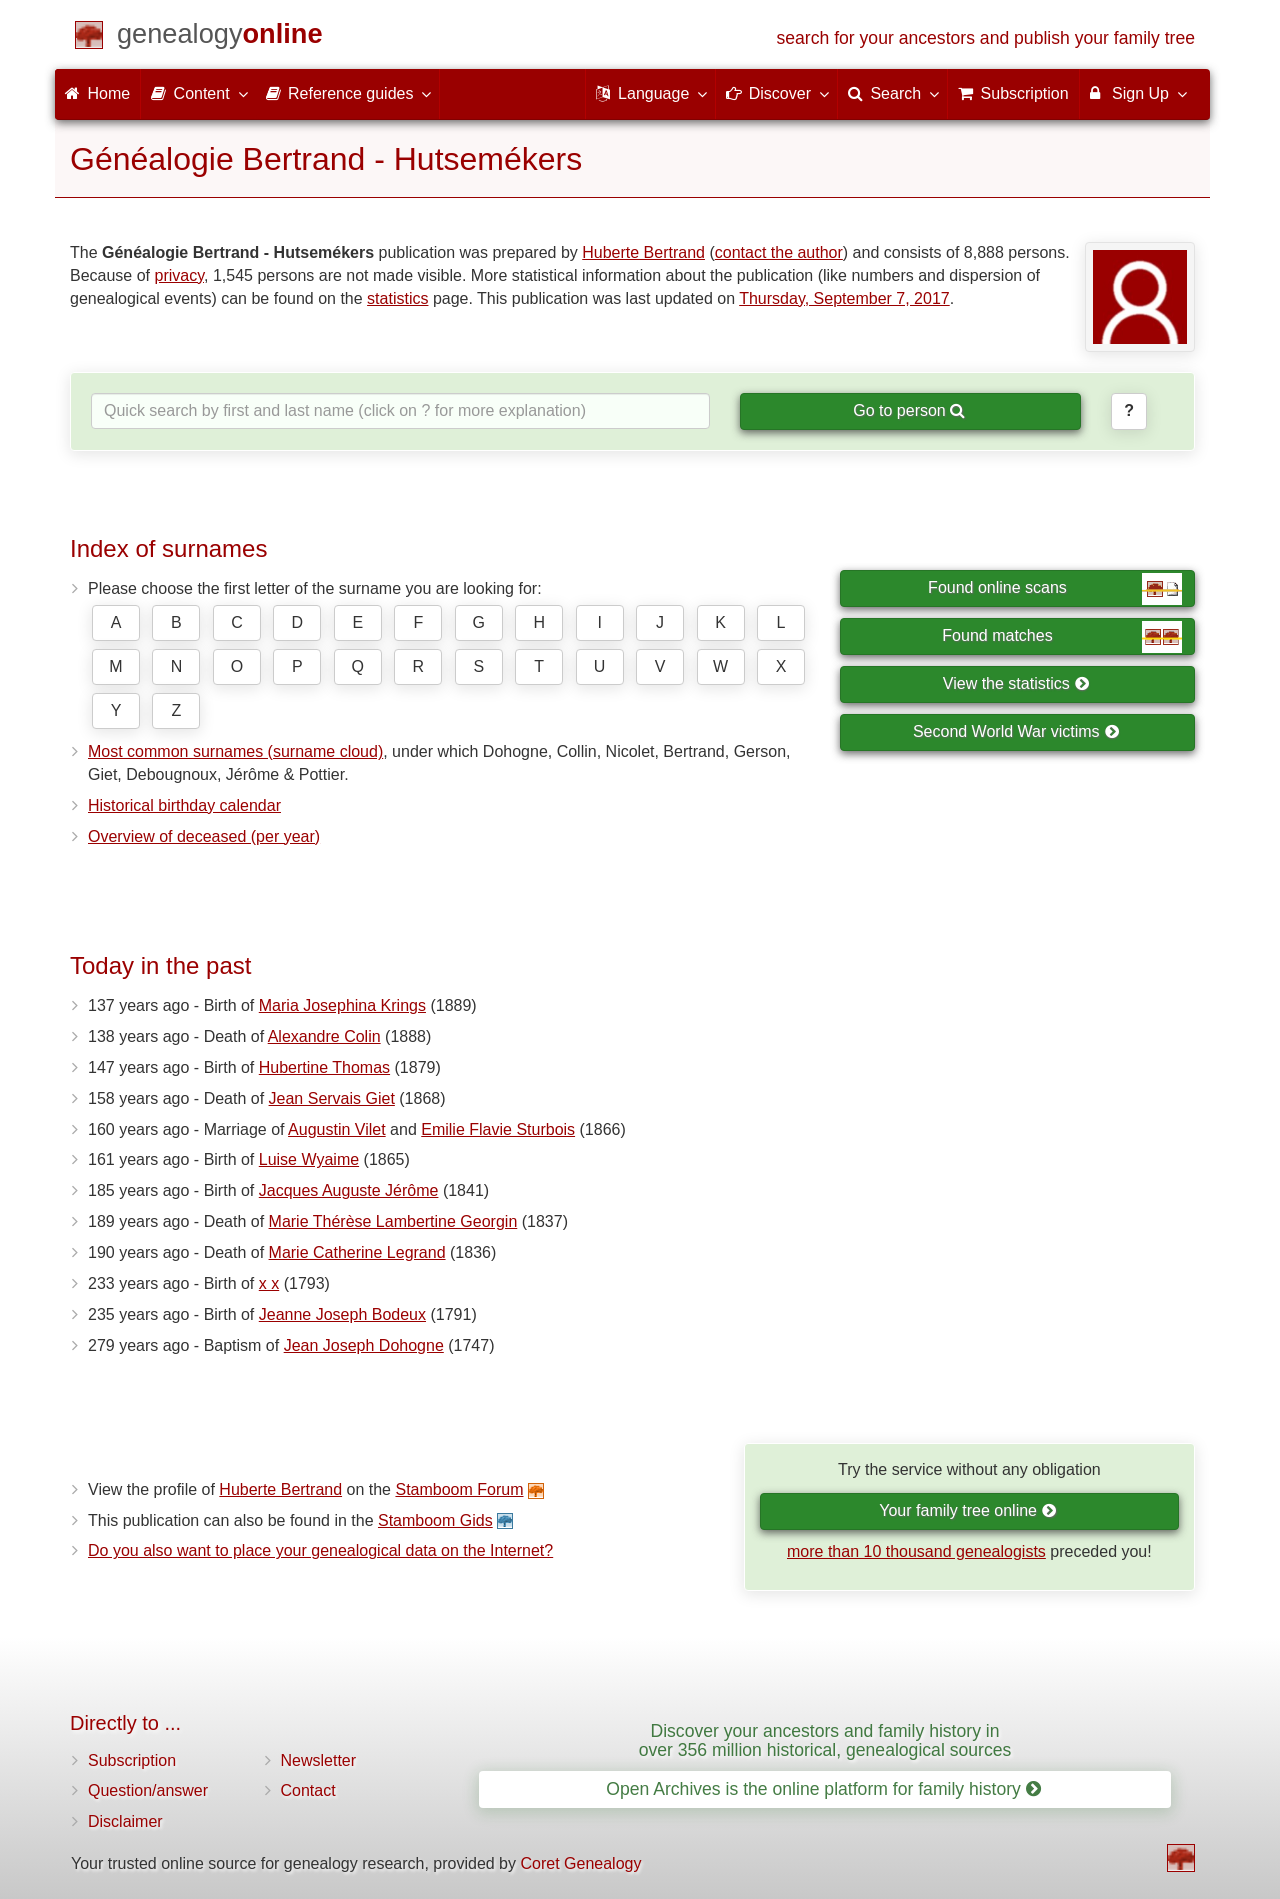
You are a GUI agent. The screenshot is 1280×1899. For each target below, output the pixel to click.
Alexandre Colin (324, 1036)
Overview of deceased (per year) (204, 836)
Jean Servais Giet (332, 1098)
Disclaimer (125, 1821)
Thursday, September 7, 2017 (844, 298)
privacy (180, 275)
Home (97, 93)
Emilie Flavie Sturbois (498, 1129)
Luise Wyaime (309, 1159)
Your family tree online (967, 1510)
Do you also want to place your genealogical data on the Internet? (320, 1550)
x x (269, 1283)
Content (198, 93)
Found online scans (1055, 589)
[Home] (220, 37)
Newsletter (319, 1760)
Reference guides (348, 93)
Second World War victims (1016, 731)
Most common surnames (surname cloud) (235, 751)
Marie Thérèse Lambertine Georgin (393, 1221)
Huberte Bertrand (643, 252)
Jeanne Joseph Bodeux (342, 1314)
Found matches (1062, 637)
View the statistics (1016, 683)
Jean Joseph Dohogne (364, 1345)
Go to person (909, 410)
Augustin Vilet (337, 1129)
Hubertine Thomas (324, 1067)
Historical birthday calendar (184, 805)
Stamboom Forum (459, 1489)
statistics (397, 298)
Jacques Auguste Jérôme (349, 1190)
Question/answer (148, 1790)
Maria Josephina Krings (342, 1005)
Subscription (132, 1760)
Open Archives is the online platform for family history (823, 1789)
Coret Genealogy (580, 1863)
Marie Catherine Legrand (357, 1252)
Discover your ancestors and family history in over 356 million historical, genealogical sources (825, 1740)
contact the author (779, 252)
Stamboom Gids (435, 1520)
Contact (308, 1790)
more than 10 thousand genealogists (916, 1551)
